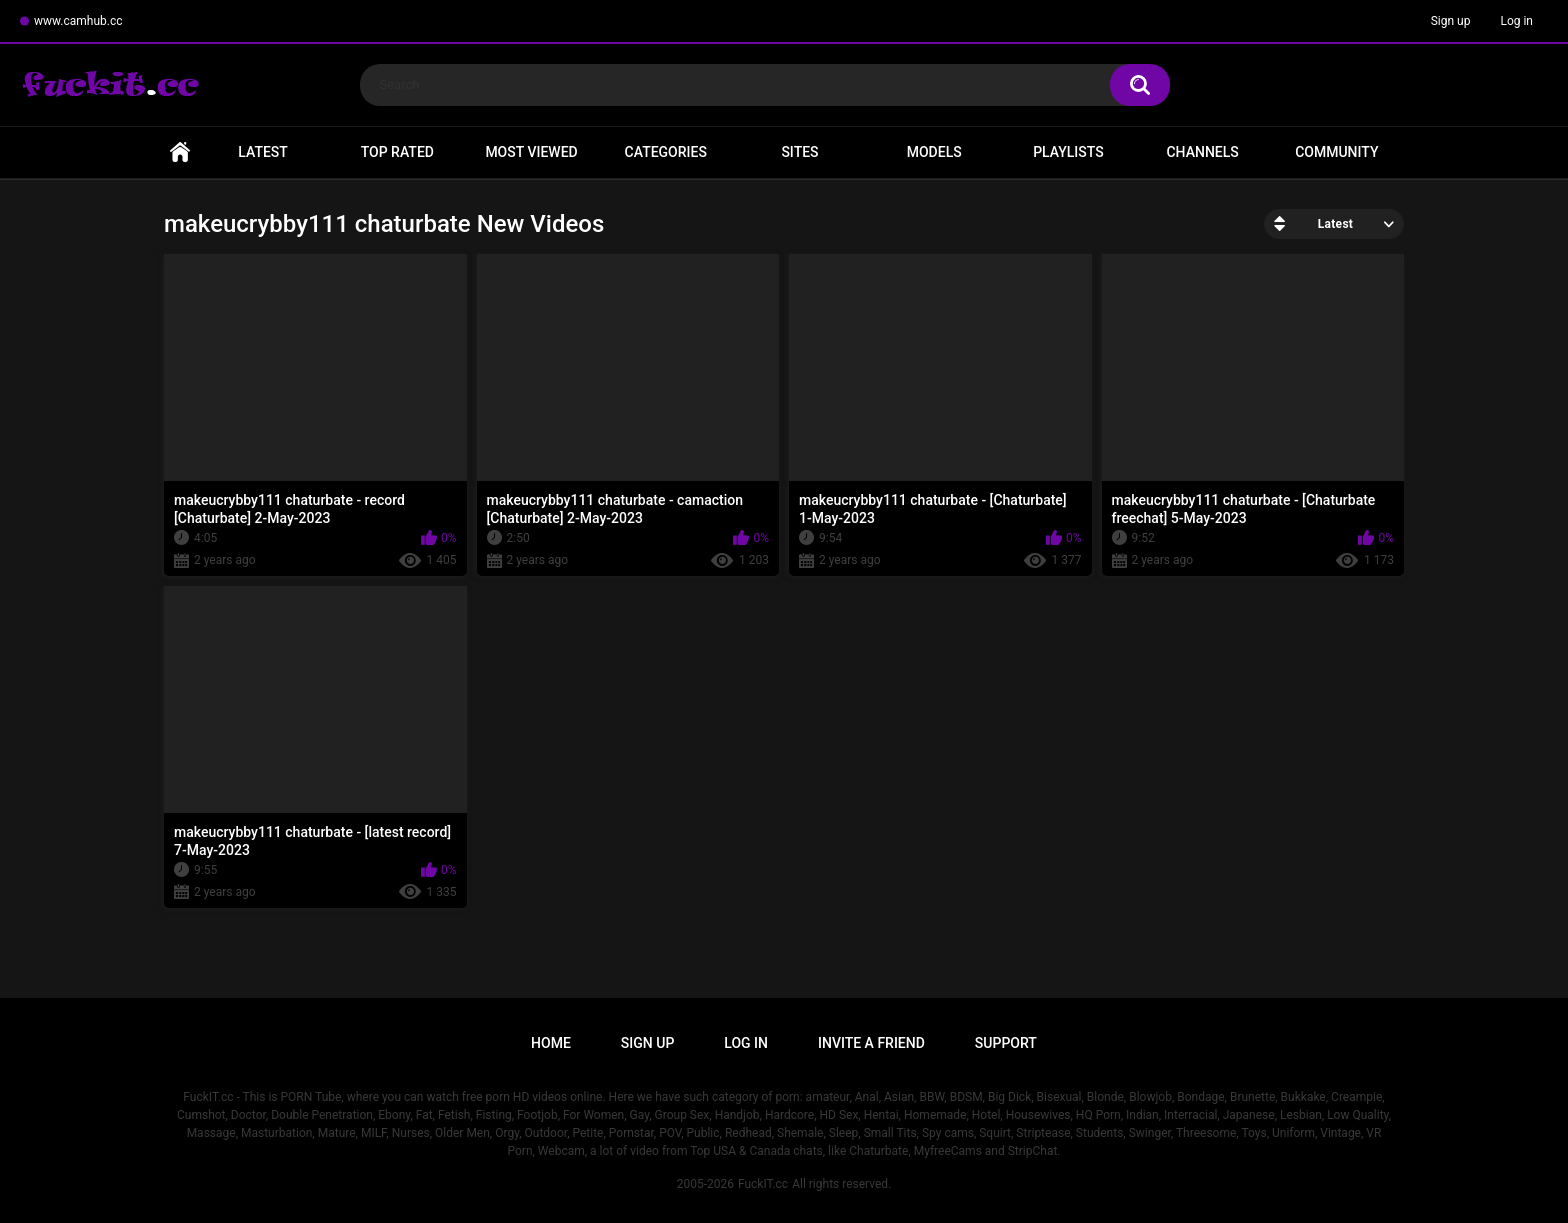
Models (934, 152)
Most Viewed (531, 152)
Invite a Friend (871, 1043)
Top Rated (397, 152)
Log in (1516, 21)
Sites (799, 152)
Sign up (1451, 21)
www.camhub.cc (78, 21)
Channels (1202, 152)
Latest (263, 152)
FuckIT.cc (763, 1184)
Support (1006, 1043)
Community (1336, 152)
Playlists (1068, 152)
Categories (666, 152)
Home (180, 152)
